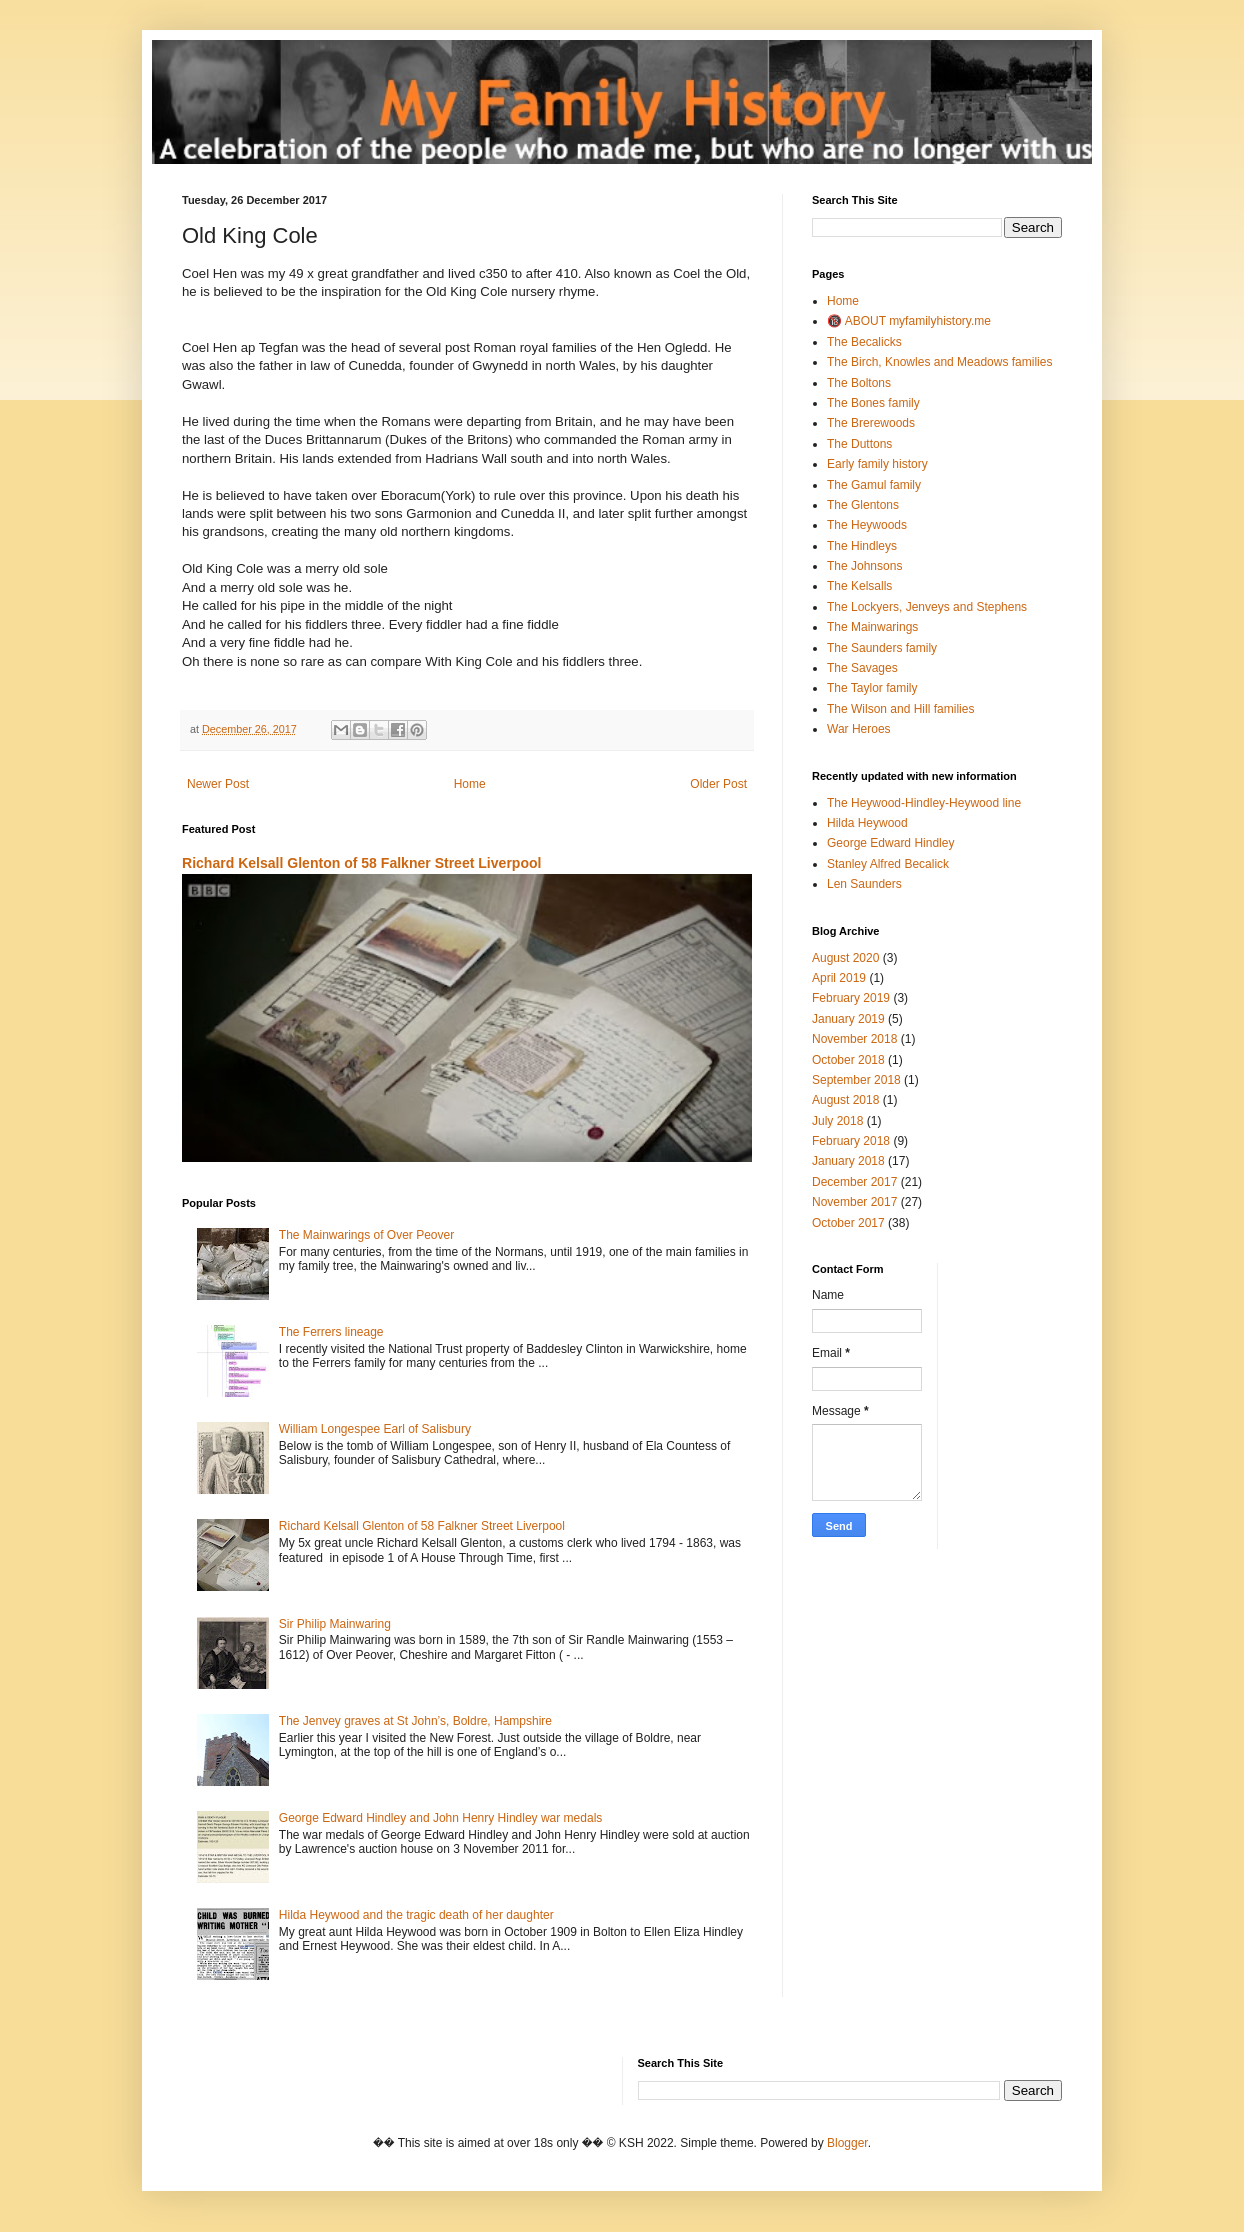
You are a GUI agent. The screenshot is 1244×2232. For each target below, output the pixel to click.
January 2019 (848, 1019)
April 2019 (839, 978)
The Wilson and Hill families (900, 709)
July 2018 (837, 1121)
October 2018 (848, 1060)
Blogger (847, 2143)
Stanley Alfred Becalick (888, 864)
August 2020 (845, 958)
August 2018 (845, 1100)
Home (470, 784)
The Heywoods (867, 525)
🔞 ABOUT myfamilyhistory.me (909, 321)
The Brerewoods (871, 423)
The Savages (862, 668)
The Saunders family (882, 648)
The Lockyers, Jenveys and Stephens (927, 607)
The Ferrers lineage (331, 1332)
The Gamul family (874, 485)
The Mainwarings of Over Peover (366, 1235)
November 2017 (854, 1202)
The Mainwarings (872, 627)
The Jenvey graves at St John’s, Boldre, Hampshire (415, 1721)
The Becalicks (864, 342)
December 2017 (854, 1182)
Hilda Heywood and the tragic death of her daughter (416, 1915)
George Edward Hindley (890, 843)
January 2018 (848, 1161)
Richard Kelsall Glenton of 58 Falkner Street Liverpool (361, 863)
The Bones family (873, 403)
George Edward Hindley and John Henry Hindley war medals (441, 1818)
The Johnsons (864, 566)
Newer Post (218, 784)
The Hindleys (862, 546)
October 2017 (848, 1223)
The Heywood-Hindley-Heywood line (924, 803)
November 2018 (854, 1039)
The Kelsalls (859, 586)
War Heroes (859, 729)
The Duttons (859, 444)
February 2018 (851, 1141)
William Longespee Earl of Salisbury (375, 1429)
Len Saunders (864, 884)
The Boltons (859, 383)
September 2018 (856, 1080)
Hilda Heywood (867, 823)
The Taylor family (872, 688)
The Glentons (863, 505)
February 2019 (851, 998)
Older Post (718, 784)
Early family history (877, 464)
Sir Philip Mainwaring (335, 1624)
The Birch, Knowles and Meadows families (939, 362)
